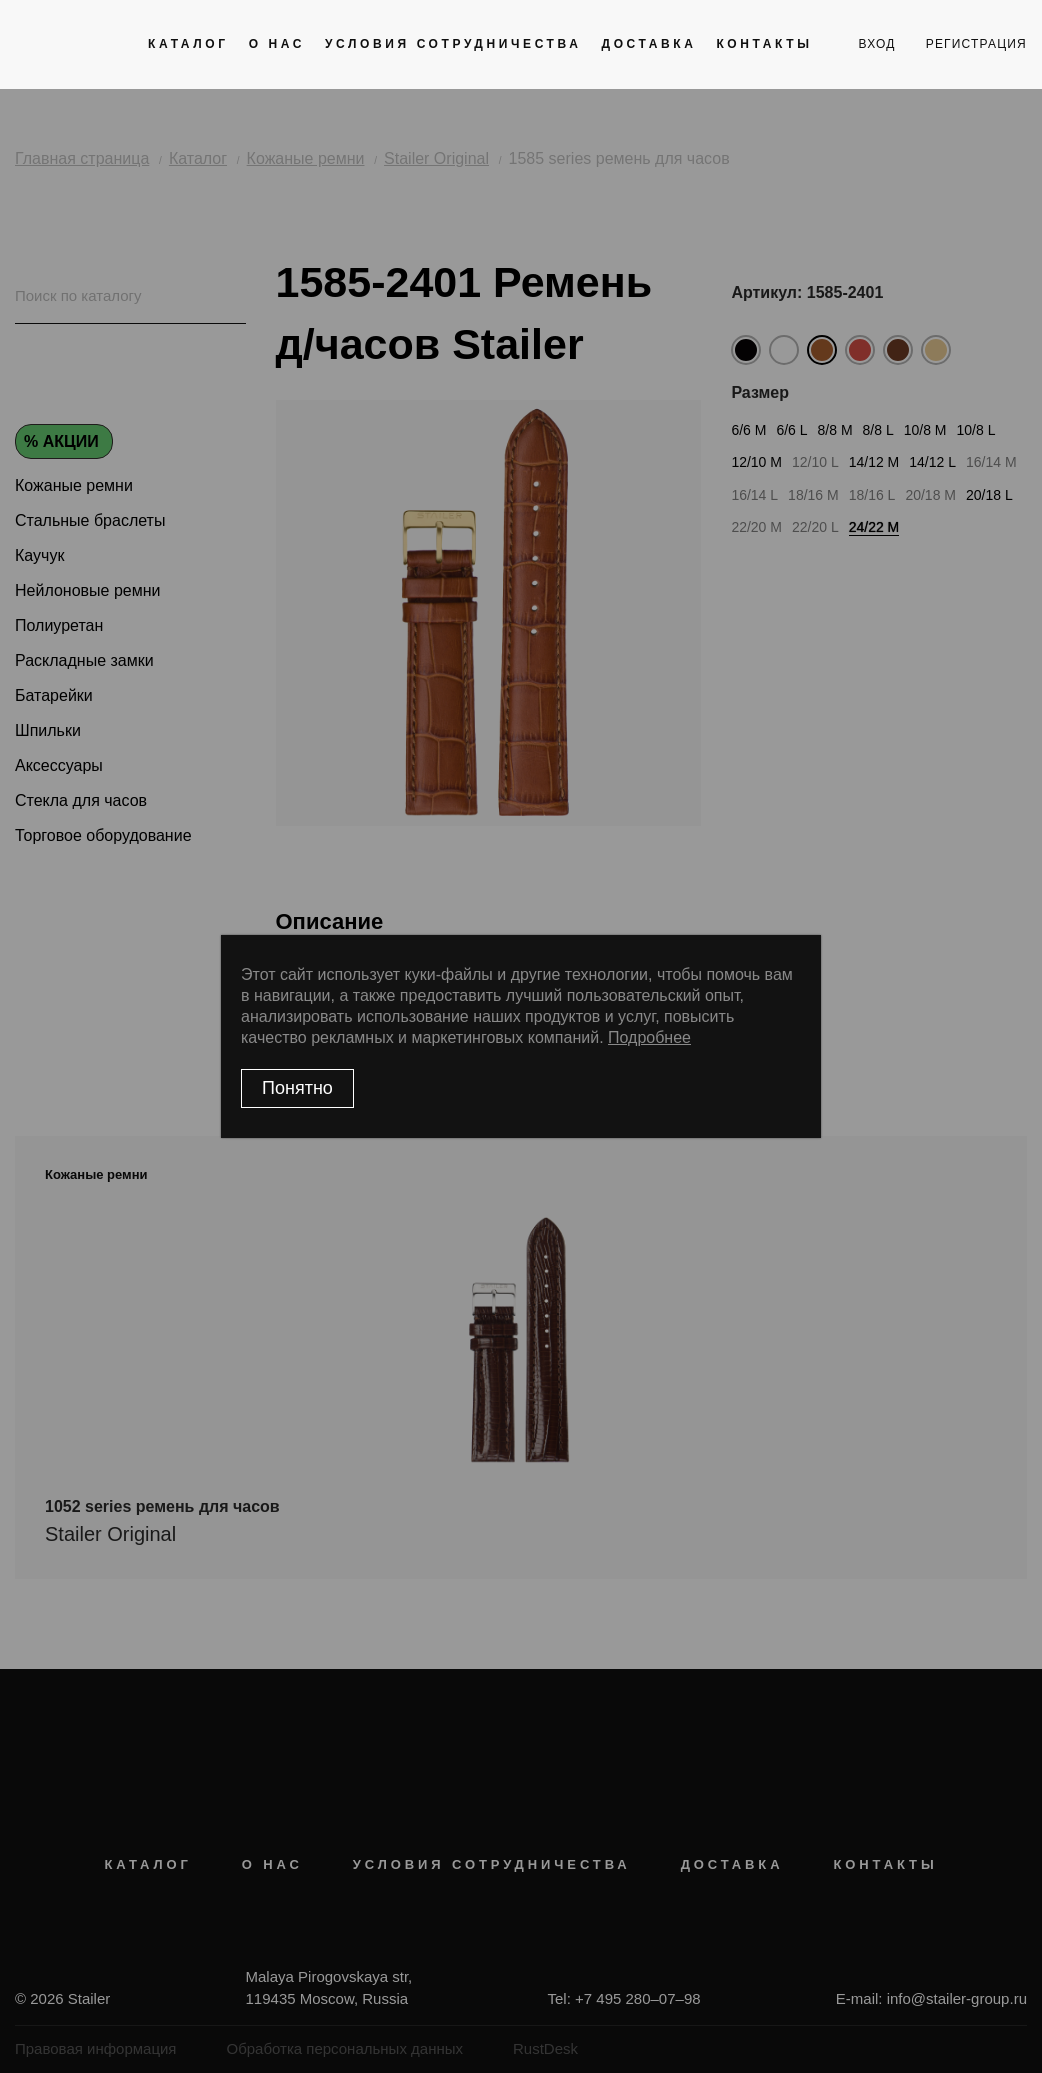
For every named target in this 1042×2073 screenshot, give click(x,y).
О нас (277, 44)
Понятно (297, 1088)
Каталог (188, 44)
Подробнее (649, 1037)
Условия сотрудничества (453, 44)
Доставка (648, 44)
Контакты (764, 44)
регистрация (976, 44)
